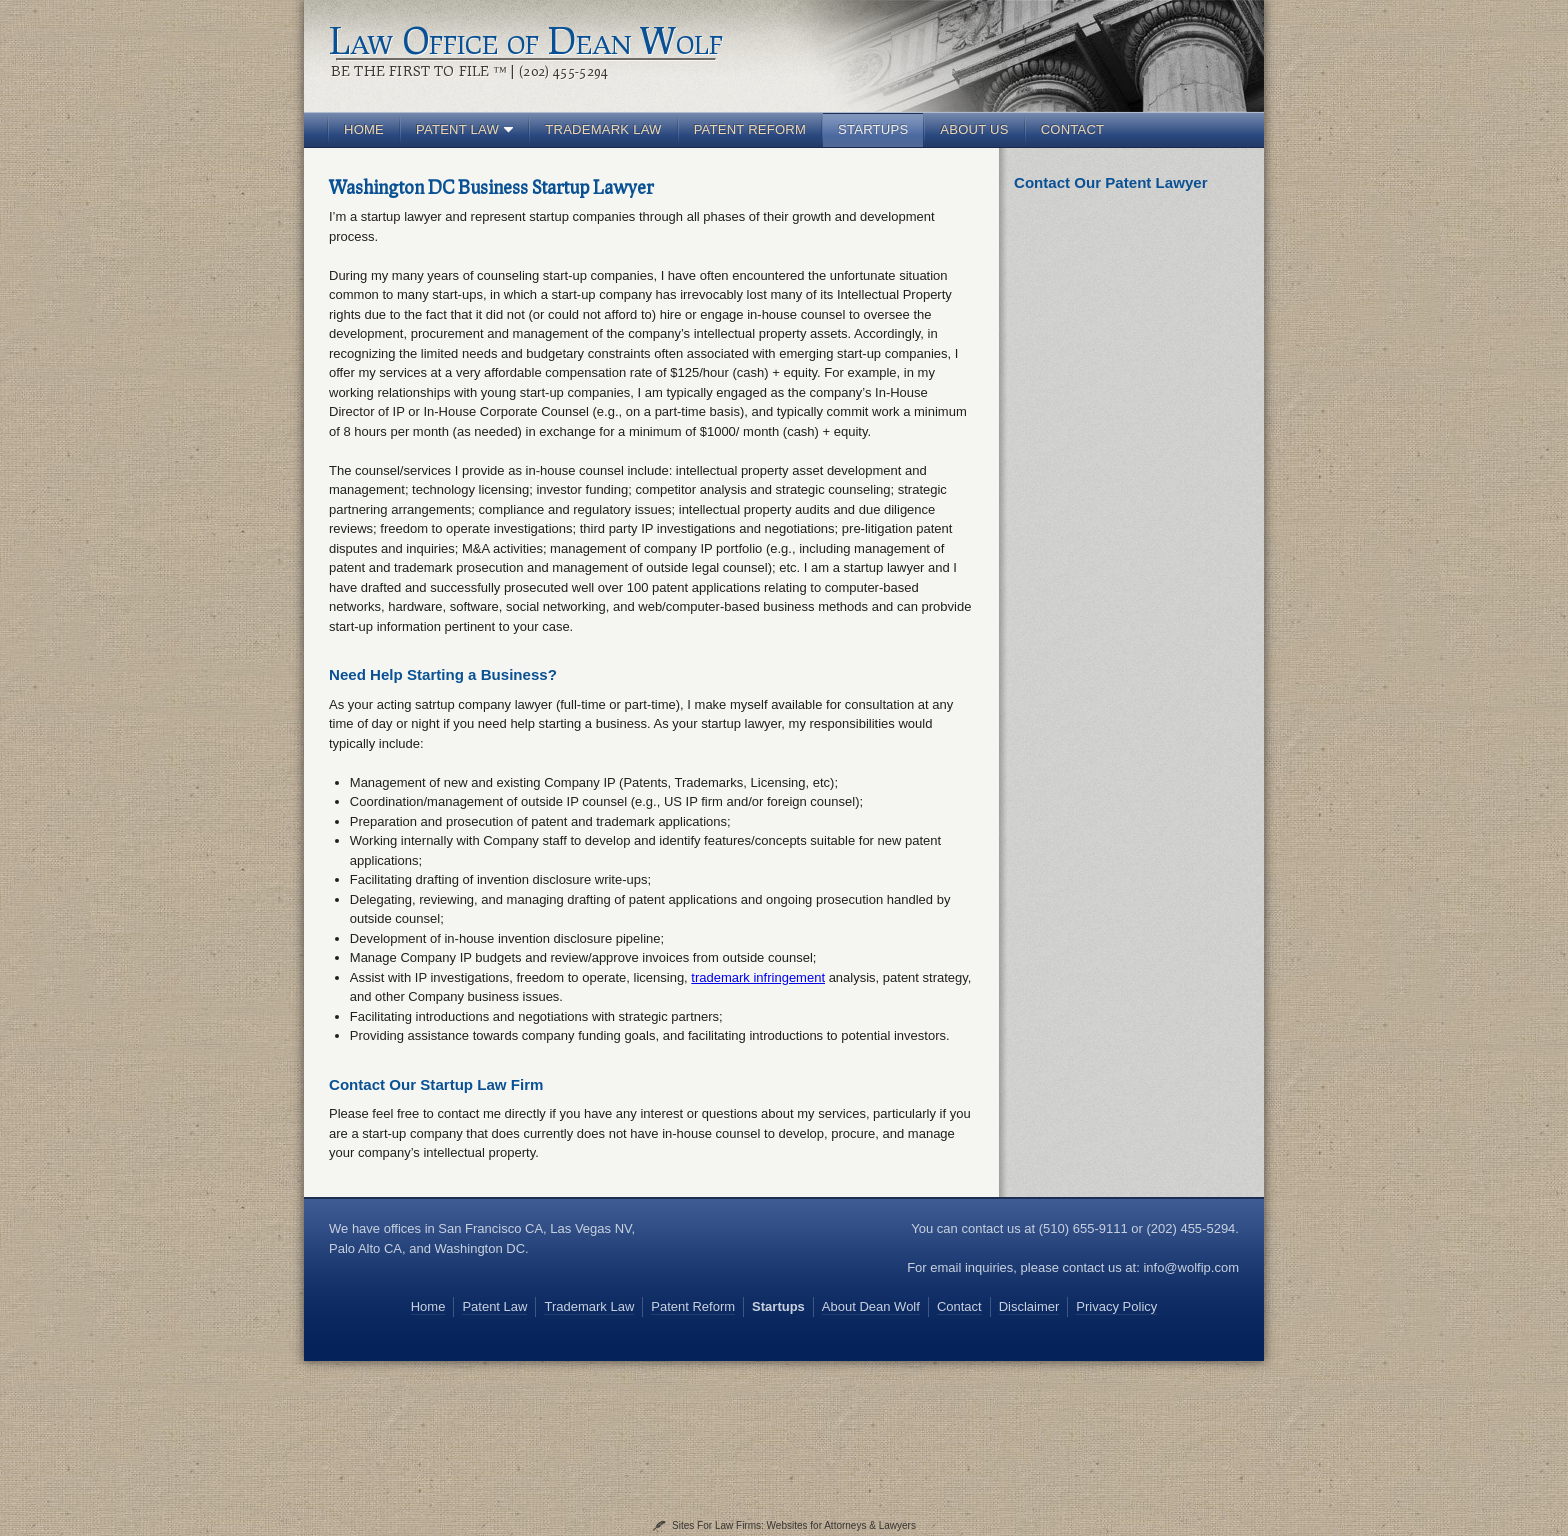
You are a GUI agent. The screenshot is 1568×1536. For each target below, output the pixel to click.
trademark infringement (758, 977)
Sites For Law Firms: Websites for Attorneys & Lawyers (794, 1525)
